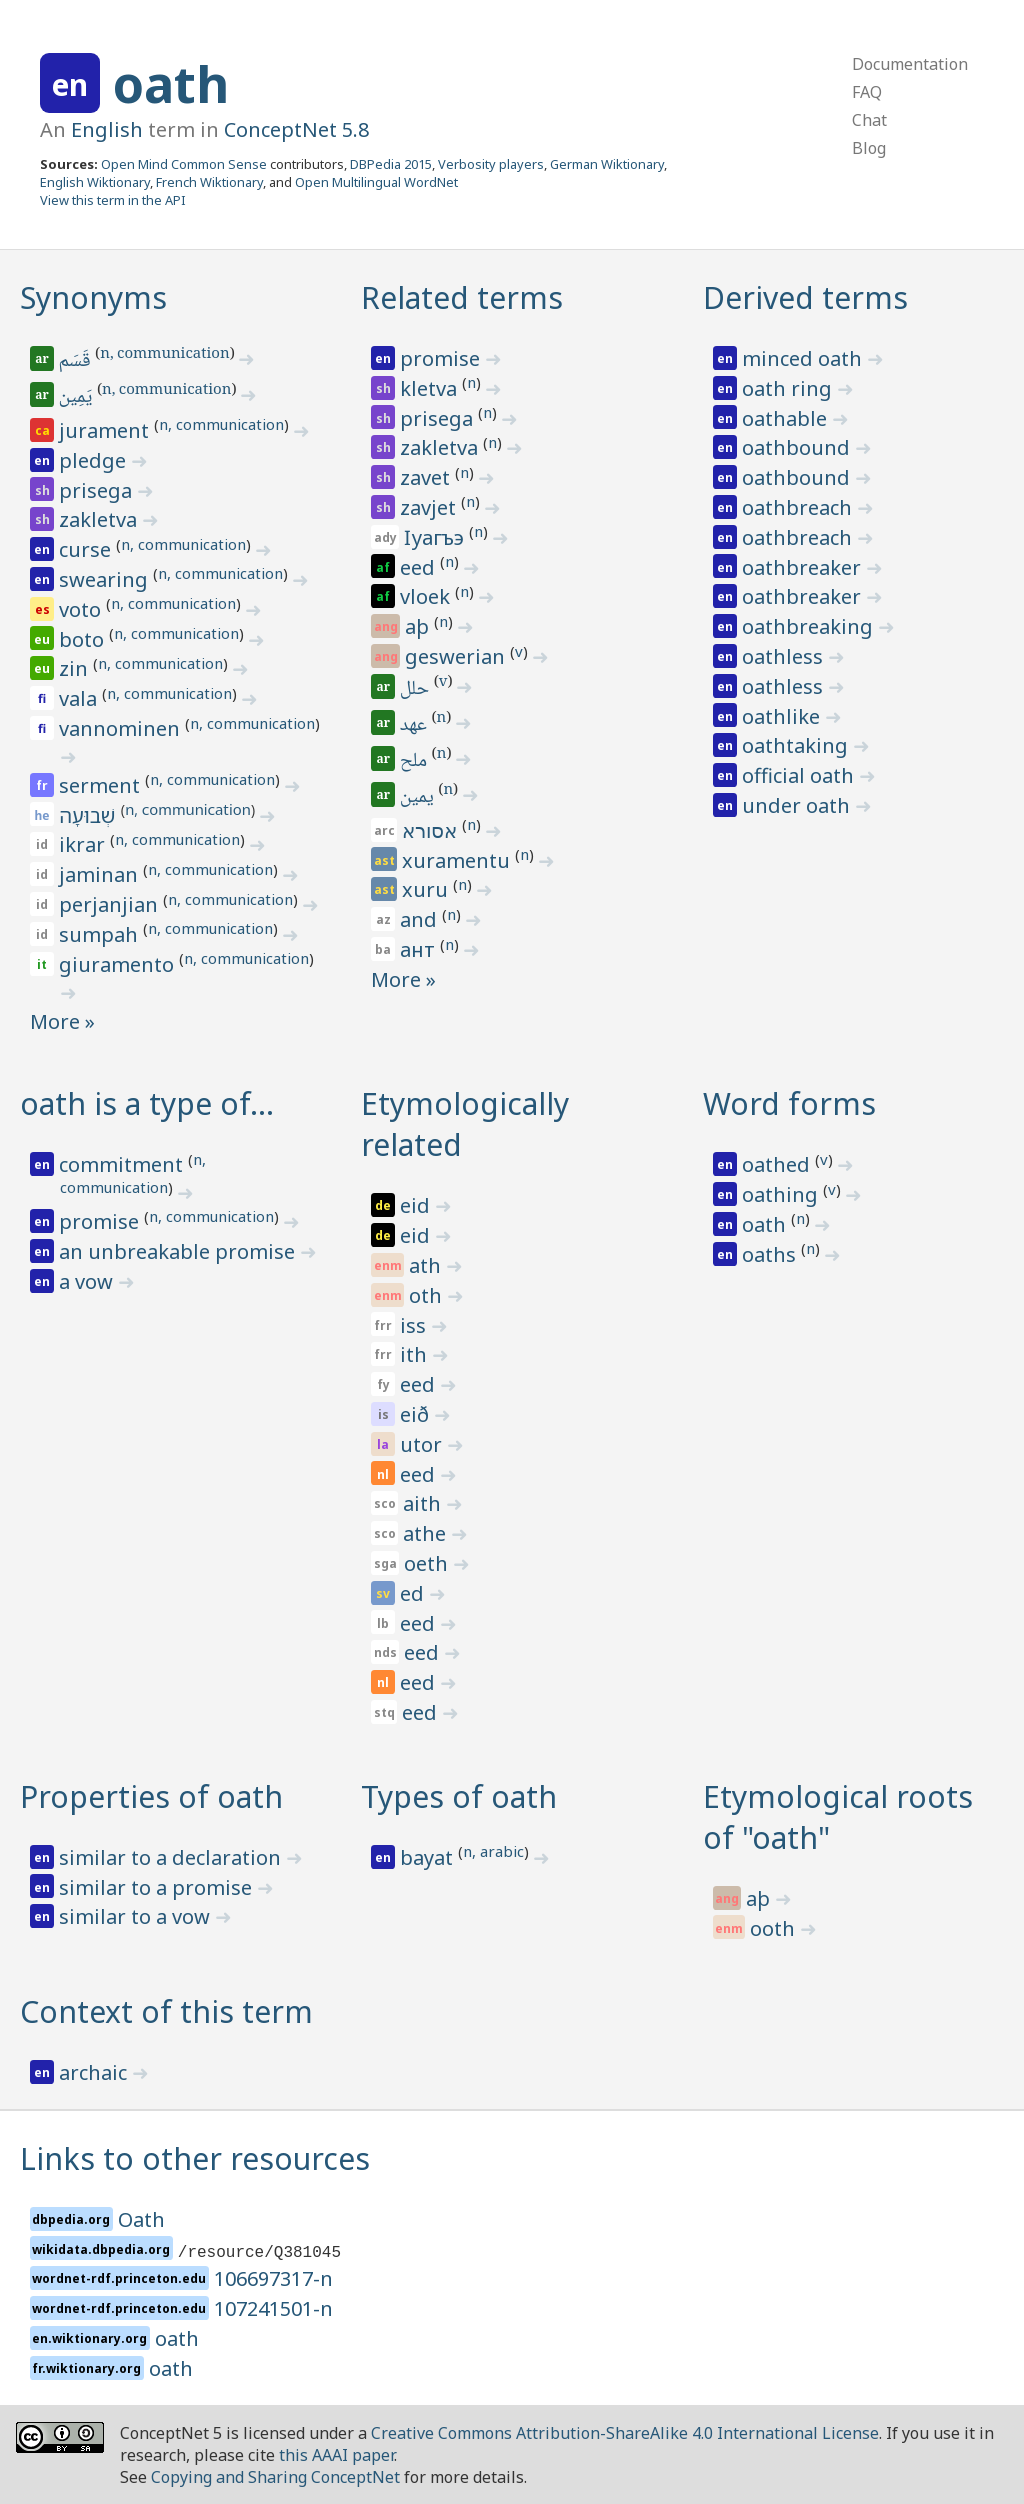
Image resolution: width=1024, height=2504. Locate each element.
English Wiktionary (95, 182)
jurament (106, 430)
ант (420, 949)
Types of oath (459, 1796)
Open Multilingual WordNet (376, 182)
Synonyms (93, 297)
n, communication (164, 355)
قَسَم (76, 362)
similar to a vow (137, 1916)
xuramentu (458, 860)
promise (442, 358)
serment (102, 785)
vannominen (122, 728)
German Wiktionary (607, 164)
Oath (141, 2219)
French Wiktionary (209, 182)
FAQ (867, 92)
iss (415, 1325)
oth (428, 1295)
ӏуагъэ (436, 537)
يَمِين (77, 398)
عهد (416, 726)
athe (427, 1533)
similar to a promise (158, 1887)
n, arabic (493, 1851)
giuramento (119, 964)
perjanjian (111, 904)
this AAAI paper (336, 2455)
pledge (95, 460)
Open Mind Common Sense (184, 164)
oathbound (798, 447)
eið (417, 1414)
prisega (98, 490)
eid (417, 1205)
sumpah (101, 934)
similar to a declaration (172, 1857)
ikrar (84, 844)
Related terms (462, 297)
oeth (428, 1563)
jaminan (101, 874)
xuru (427, 889)
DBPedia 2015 (391, 164)
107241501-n (273, 2308)
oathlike (783, 716)
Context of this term (166, 2011)
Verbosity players (491, 164)
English (107, 129)
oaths (771, 1254)
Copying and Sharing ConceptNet (275, 2477)
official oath (800, 775)
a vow (88, 1281)
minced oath (804, 358)
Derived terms (805, 297)
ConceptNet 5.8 (296, 129)
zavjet (430, 507)
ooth (775, 1928)
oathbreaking (810, 626)
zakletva (100, 519)
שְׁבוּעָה (89, 815)
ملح (416, 762)
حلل (417, 690)
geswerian (457, 656)
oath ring (789, 388)
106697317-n (273, 2278)
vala (80, 698)
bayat (429, 1857)
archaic (95, 2072)
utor (423, 1444)
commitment (123, 1164)
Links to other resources (195, 2158)
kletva (431, 388)
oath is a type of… (147, 1103)
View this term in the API (113, 200)
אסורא (432, 830)
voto (82, 609)
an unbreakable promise (179, 1251)
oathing (782, 1194)
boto (84, 639)
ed (414, 1593)
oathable (787, 418)
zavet (427, 477)
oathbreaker (804, 567)
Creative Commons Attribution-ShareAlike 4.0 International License (625, 2433)
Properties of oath (151, 1796)
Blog (869, 148)
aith (424, 1503)
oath (171, 84)
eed (420, 567)
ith (416, 1354)
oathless (785, 656)
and (421, 919)
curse (87, 549)
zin (76, 668)
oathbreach (799, 507)
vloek (427, 596)
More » (62, 1021)
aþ (419, 626)
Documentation (910, 64)
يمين (419, 798)
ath (427, 1265)
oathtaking (797, 745)
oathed (778, 1164)
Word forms (789, 1103)
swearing (106, 579)
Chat (869, 120)
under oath (798, 805)
